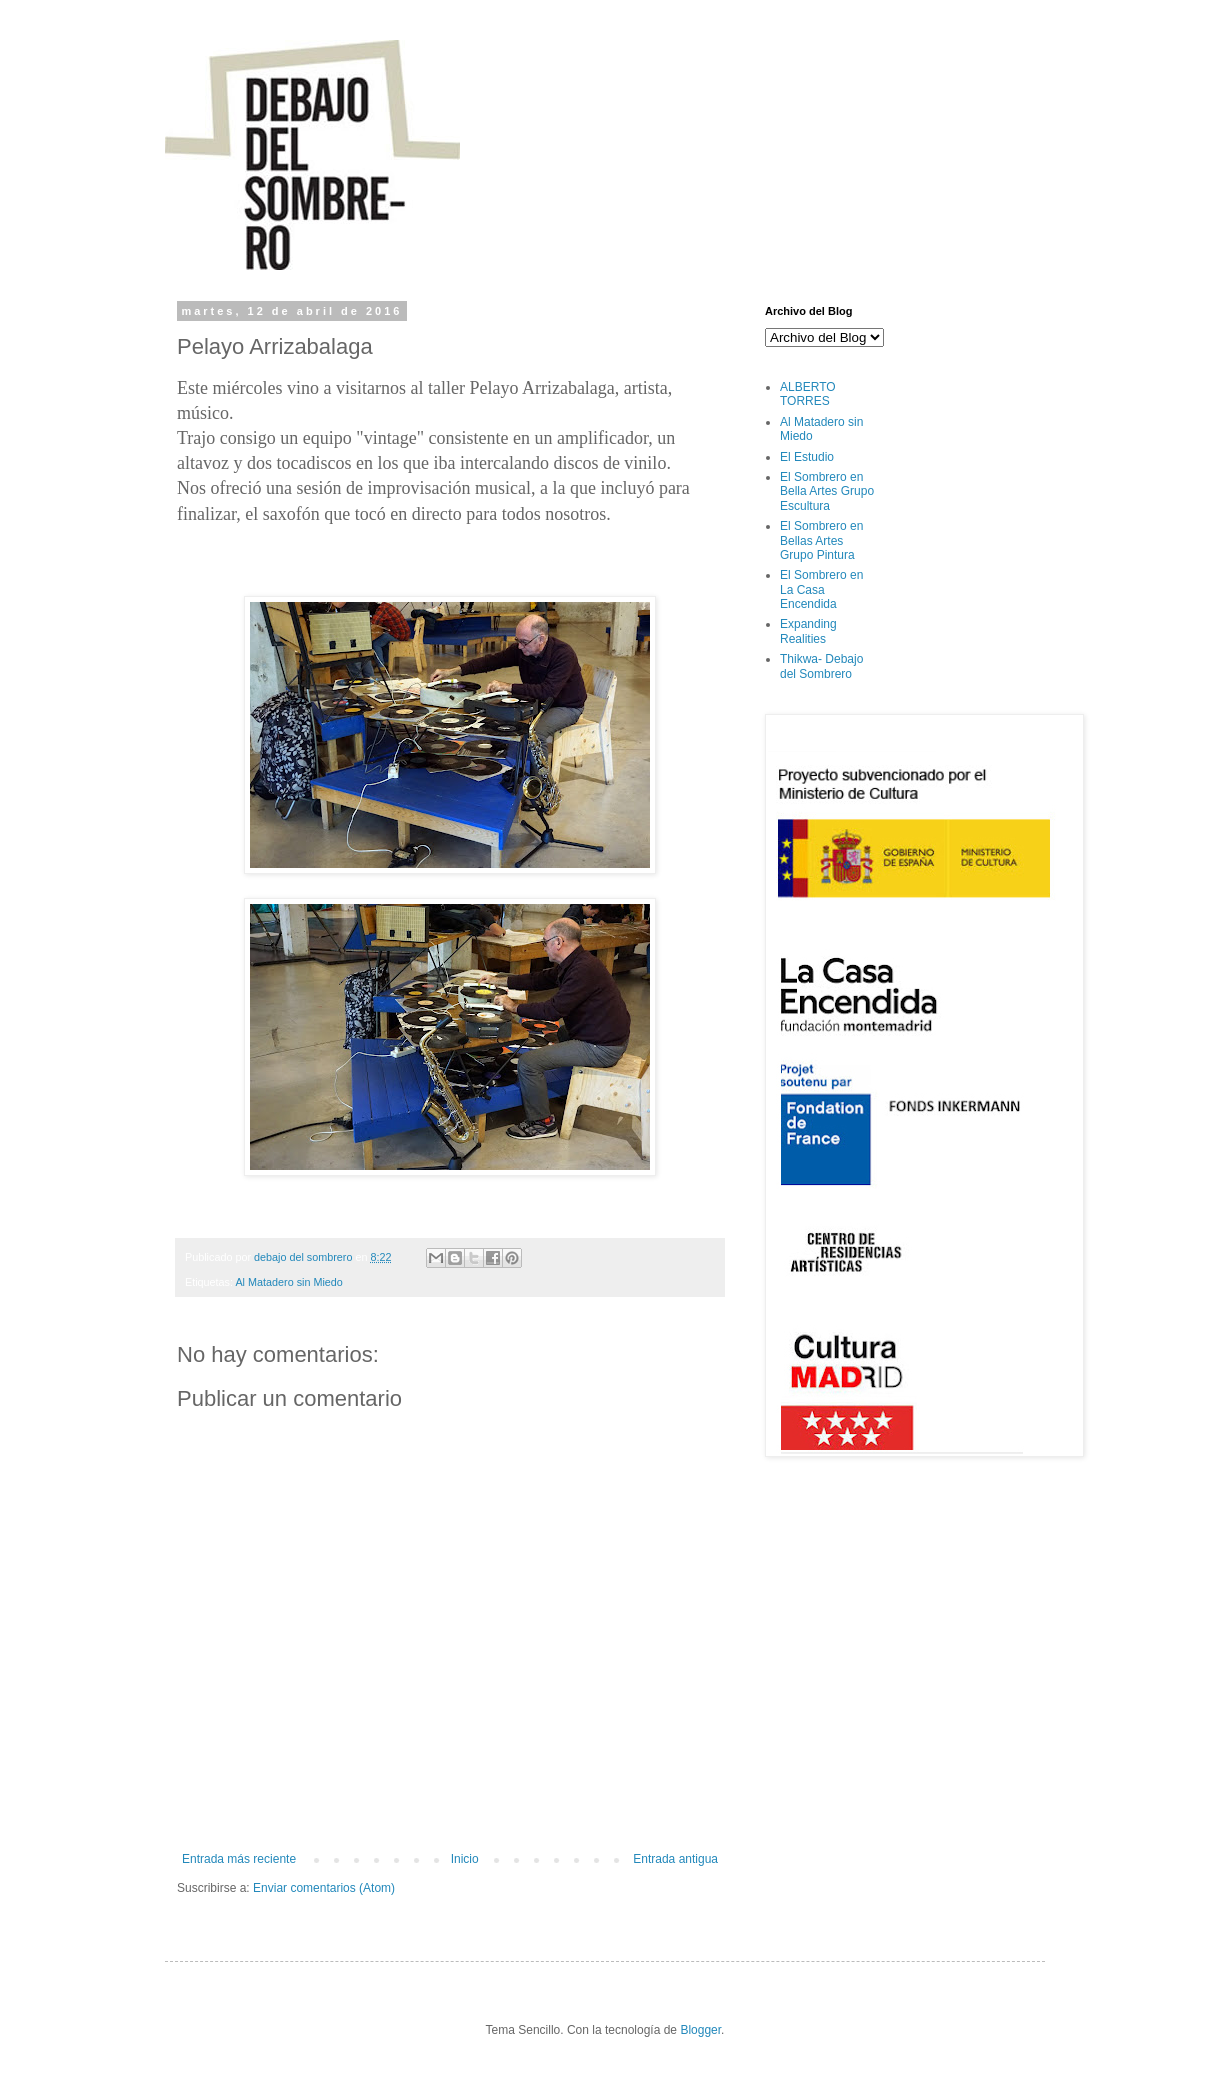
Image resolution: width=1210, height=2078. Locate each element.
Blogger (700, 2030)
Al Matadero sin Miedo (288, 1282)
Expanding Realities (808, 631)
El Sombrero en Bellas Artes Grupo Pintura (821, 540)
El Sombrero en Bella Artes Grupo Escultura (827, 491)
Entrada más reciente (239, 1859)
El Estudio (807, 457)
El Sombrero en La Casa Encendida (821, 589)
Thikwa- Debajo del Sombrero (821, 666)
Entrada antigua (675, 1859)
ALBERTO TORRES (808, 394)
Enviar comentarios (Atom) (324, 1888)
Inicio (465, 1859)
